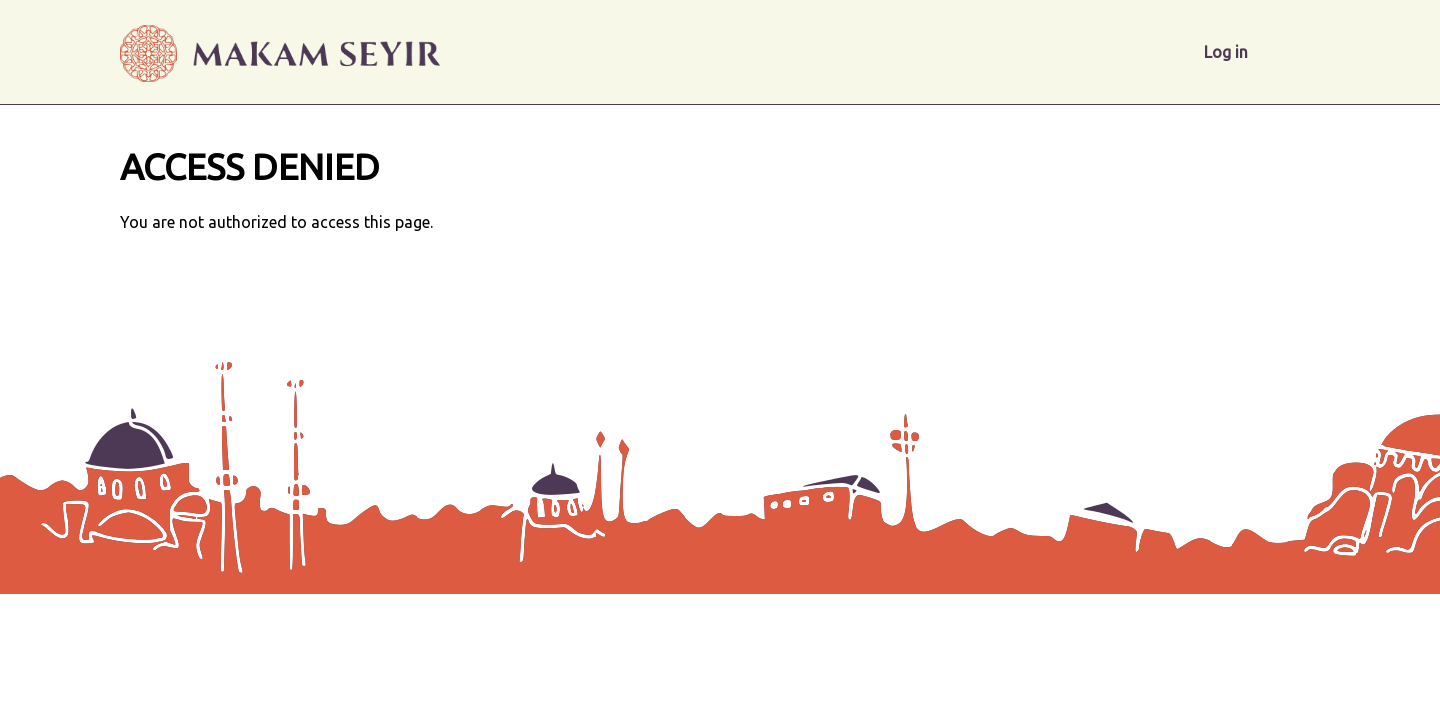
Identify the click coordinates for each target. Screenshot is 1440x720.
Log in (1226, 52)
